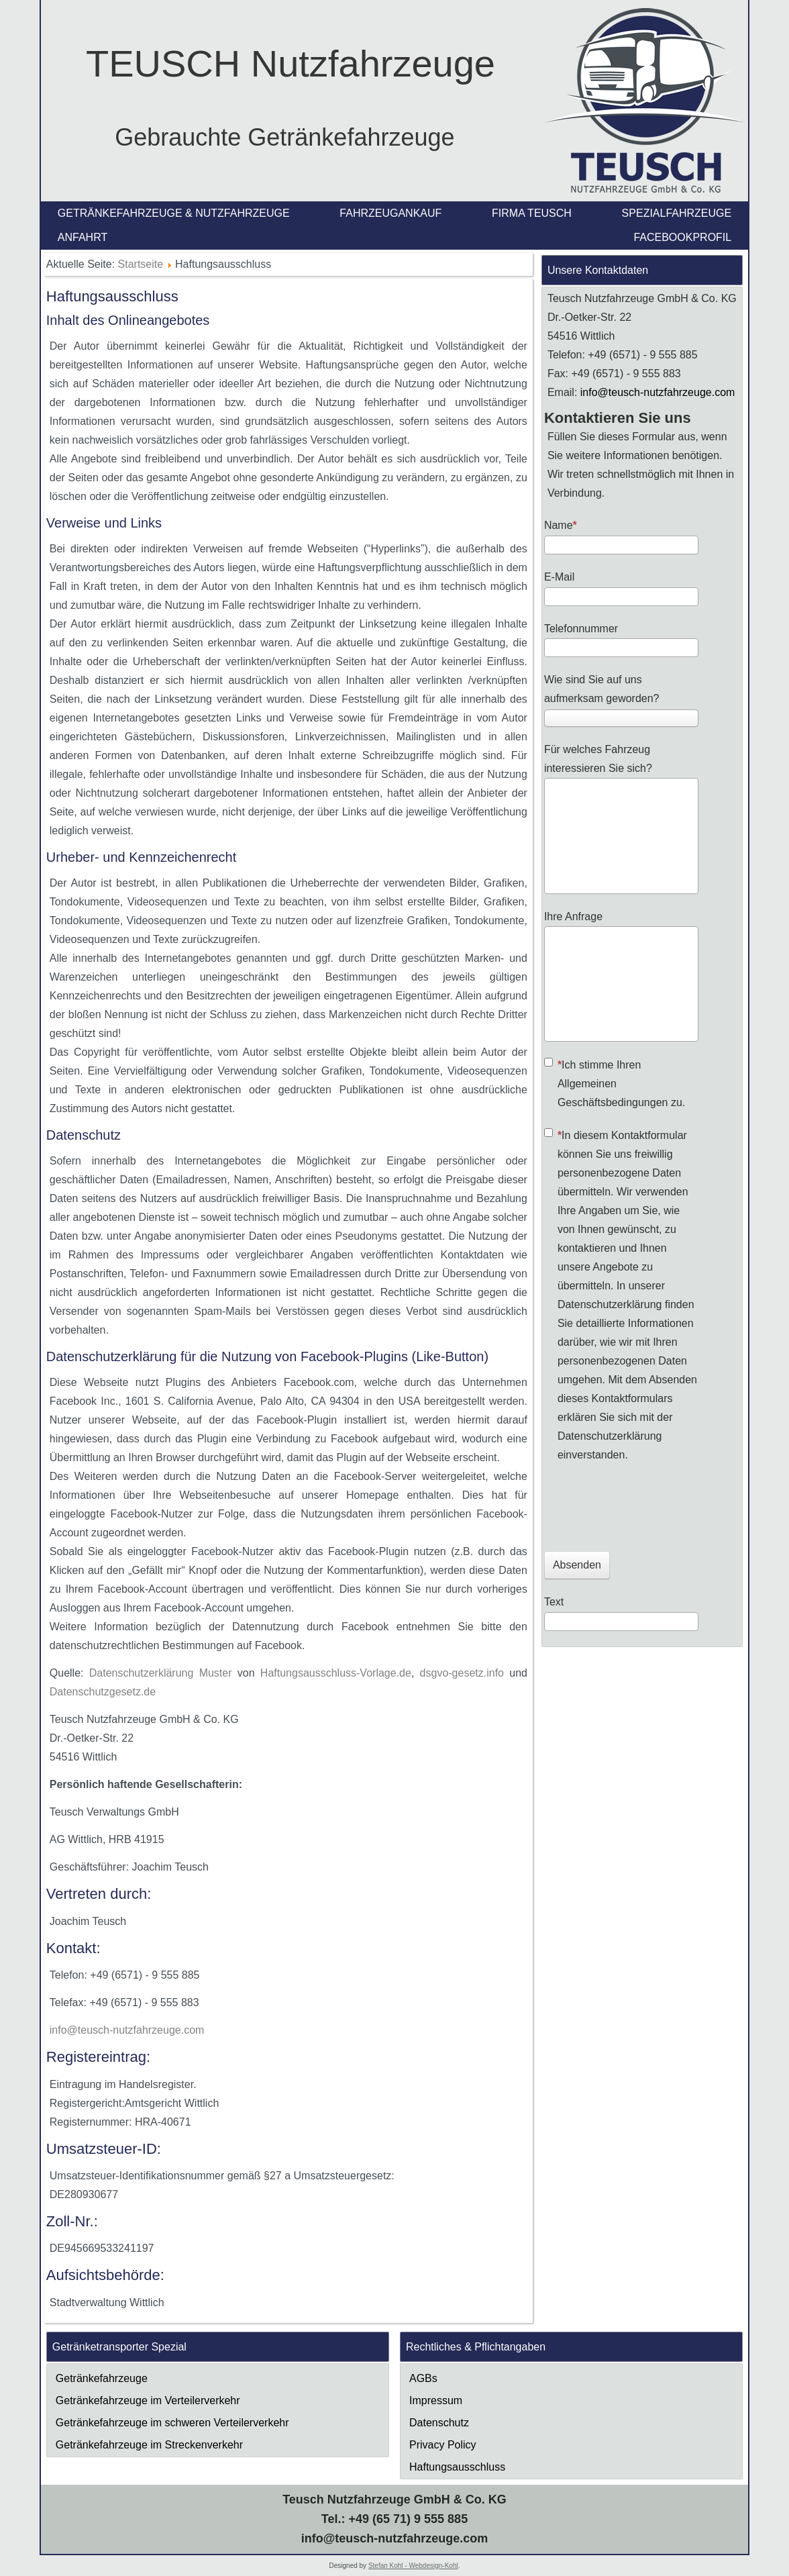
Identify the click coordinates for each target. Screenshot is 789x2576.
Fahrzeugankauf (390, 213)
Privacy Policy (442, 2444)
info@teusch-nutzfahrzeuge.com (127, 2030)
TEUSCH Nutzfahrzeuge (290, 63)
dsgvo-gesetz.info (462, 1673)
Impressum (435, 2400)
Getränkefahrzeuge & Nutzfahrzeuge (174, 213)
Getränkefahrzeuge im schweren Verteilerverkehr (172, 2422)
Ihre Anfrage (573, 916)
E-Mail (559, 577)
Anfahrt (82, 237)
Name (560, 525)
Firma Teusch (532, 213)
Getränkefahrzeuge (102, 2378)
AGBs (423, 2378)
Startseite (141, 264)
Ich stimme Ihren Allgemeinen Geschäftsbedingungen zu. (614, 1083)
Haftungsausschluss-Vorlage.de (335, 1673)
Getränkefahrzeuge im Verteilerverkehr (148, 2400)
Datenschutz (439, 2422)
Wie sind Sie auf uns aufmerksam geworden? (602, 689)
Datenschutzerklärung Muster (160, 1673)
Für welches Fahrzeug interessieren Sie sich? (598, 759)
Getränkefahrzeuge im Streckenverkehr (149, 2444)
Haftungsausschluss (457, 2467)
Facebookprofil (682, 237)
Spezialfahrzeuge (677, 213)
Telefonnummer (581, 628)
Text (554, 1601)
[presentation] (646, 1505)
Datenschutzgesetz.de (103, 1691)
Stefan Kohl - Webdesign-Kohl (413, 2565)
